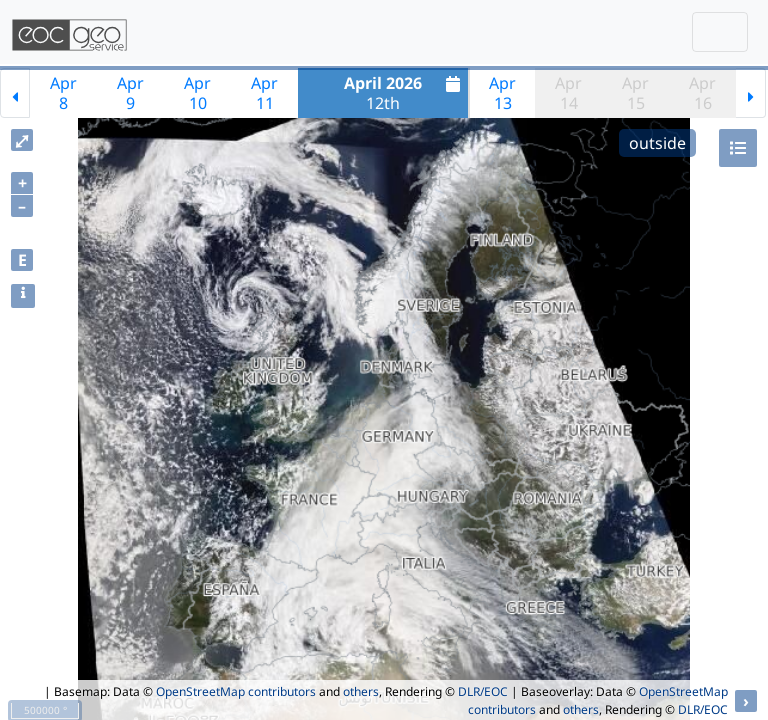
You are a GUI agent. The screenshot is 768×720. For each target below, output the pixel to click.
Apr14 (568, 93)
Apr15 (635, 93)
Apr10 (197, 93)
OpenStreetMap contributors (236, 691)
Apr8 (63, 93)
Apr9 (130, 93)
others (361, 691)
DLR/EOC (483, 691)
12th (404, 93)
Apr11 (264, 93)
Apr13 (502, 93)
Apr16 (702, 93)
